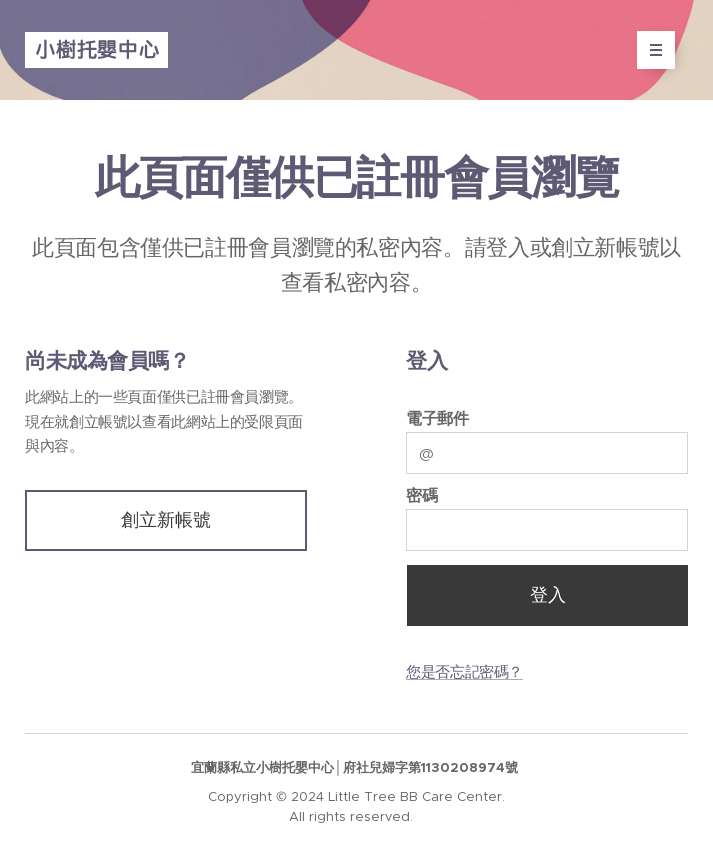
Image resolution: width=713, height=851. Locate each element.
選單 (649, 50)
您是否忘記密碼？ (464, 671)
